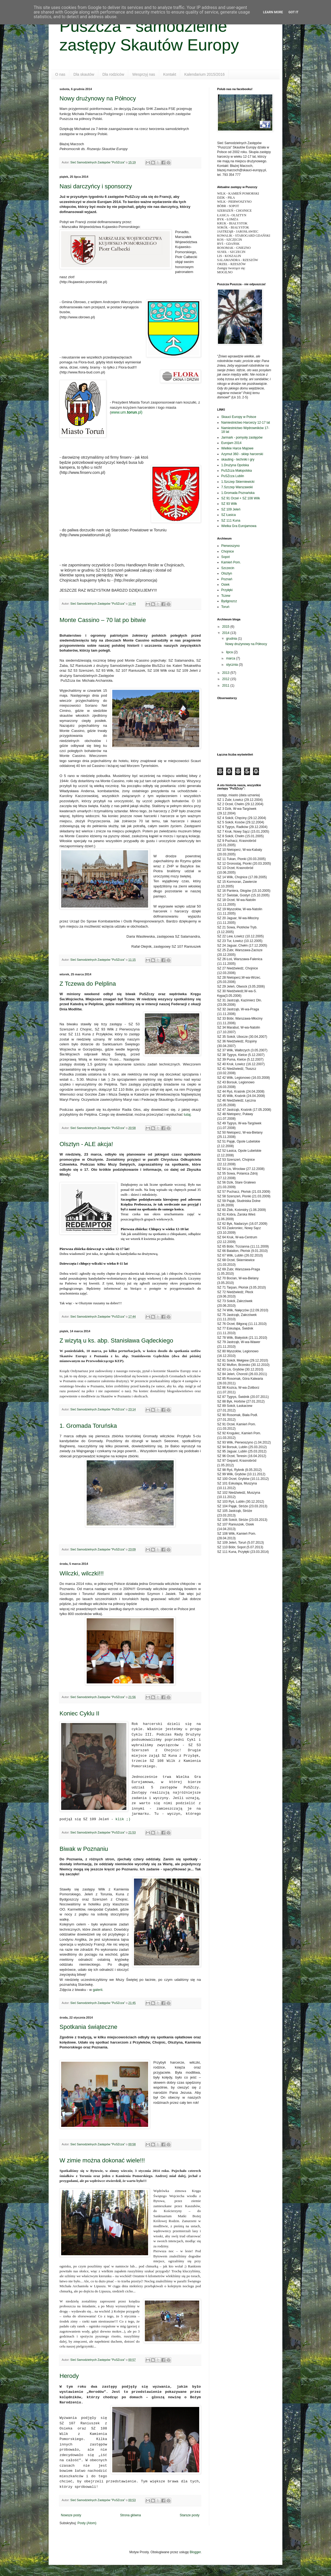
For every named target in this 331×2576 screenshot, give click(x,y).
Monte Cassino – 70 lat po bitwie (103, 620)
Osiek (225, 584)
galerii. (98, 1990)
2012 (226, 679)
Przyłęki (227, 590)
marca (231, 658)
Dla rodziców (113, 74)
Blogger (195, 2552)
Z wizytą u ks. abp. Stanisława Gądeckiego (116, 1340)
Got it (293, 12)
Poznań (226, 579)
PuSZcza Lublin (232, 476)
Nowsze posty (71, 2515)
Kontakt (169, 74)
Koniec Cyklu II (79, 1713)
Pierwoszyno (230, 546)
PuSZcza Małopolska (236, 470)
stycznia (232, 665)
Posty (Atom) (86, 2523)
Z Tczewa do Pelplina (88, 983)
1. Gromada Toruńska (88, 1425)
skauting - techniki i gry (237, 459)
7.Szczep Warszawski (237, 487)
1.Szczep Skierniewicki (237, 482)
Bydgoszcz (229, 601)
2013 (226, 673)
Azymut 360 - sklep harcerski (242, 454)
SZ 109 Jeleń (231, 509)
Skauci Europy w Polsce (238, 417)
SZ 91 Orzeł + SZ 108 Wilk (240, 498)
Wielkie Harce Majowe (237, 448)
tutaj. (188, 1114)
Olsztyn (226, 573)
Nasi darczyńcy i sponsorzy (96, 186)
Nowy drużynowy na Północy (98, 98)
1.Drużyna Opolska (235, 465)
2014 (226, 633)
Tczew (225, 596)
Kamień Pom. (231, 562)
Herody (69, 2375)
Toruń (225, 607)
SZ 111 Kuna (230, 520)
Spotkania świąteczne (88, 2026)
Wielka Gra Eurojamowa (238, 526)
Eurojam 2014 (231, 443)
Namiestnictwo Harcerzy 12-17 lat (245, 422)
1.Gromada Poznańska (238, 493)
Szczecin (227, 568)
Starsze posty (189, 2515)
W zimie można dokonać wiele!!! (102, 2160)
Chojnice (227, 551)
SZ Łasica (228, 515)
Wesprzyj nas (143, 74)
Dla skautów (83, 74)
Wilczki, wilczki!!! (82, 1573)
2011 (226, 685)
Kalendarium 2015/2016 (204, 74)
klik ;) (122, 1819)
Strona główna (130, 2515)
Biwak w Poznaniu (84, 1848)
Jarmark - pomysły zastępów (242, 437)
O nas (60, 74)
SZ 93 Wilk (229, 504)
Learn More (273, 12)
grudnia (232, 638)
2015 (226, 627)
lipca (230, 652)
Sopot (225, 557)
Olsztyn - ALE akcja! (86, 1144)
